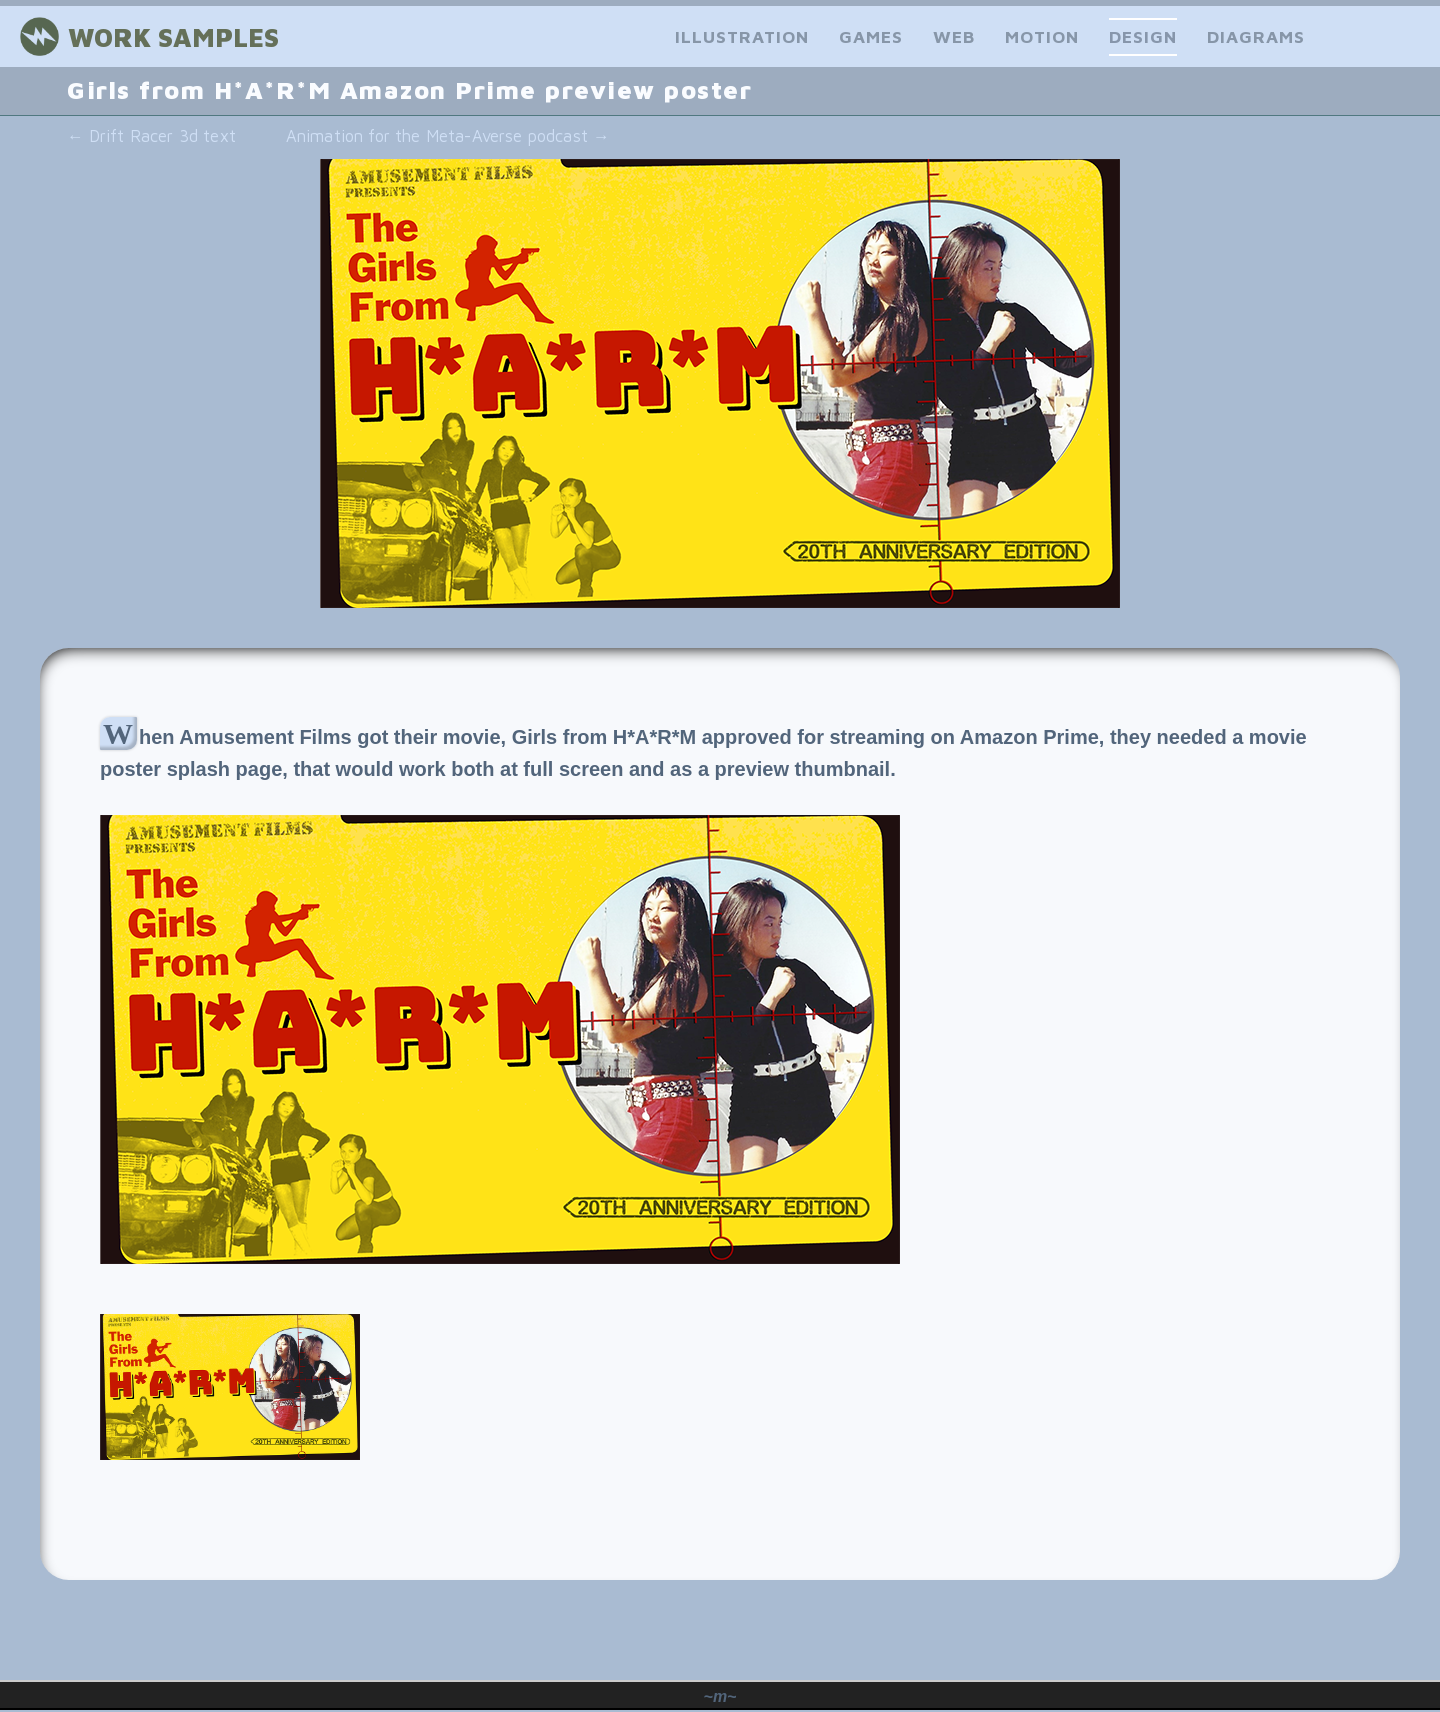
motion (1042, 36)
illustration (742, 36)
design (1143, 36)
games (871, 36)
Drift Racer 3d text (151, 136)
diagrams (1256, 36)
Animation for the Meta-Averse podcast (448, 136)
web (954, 36)
